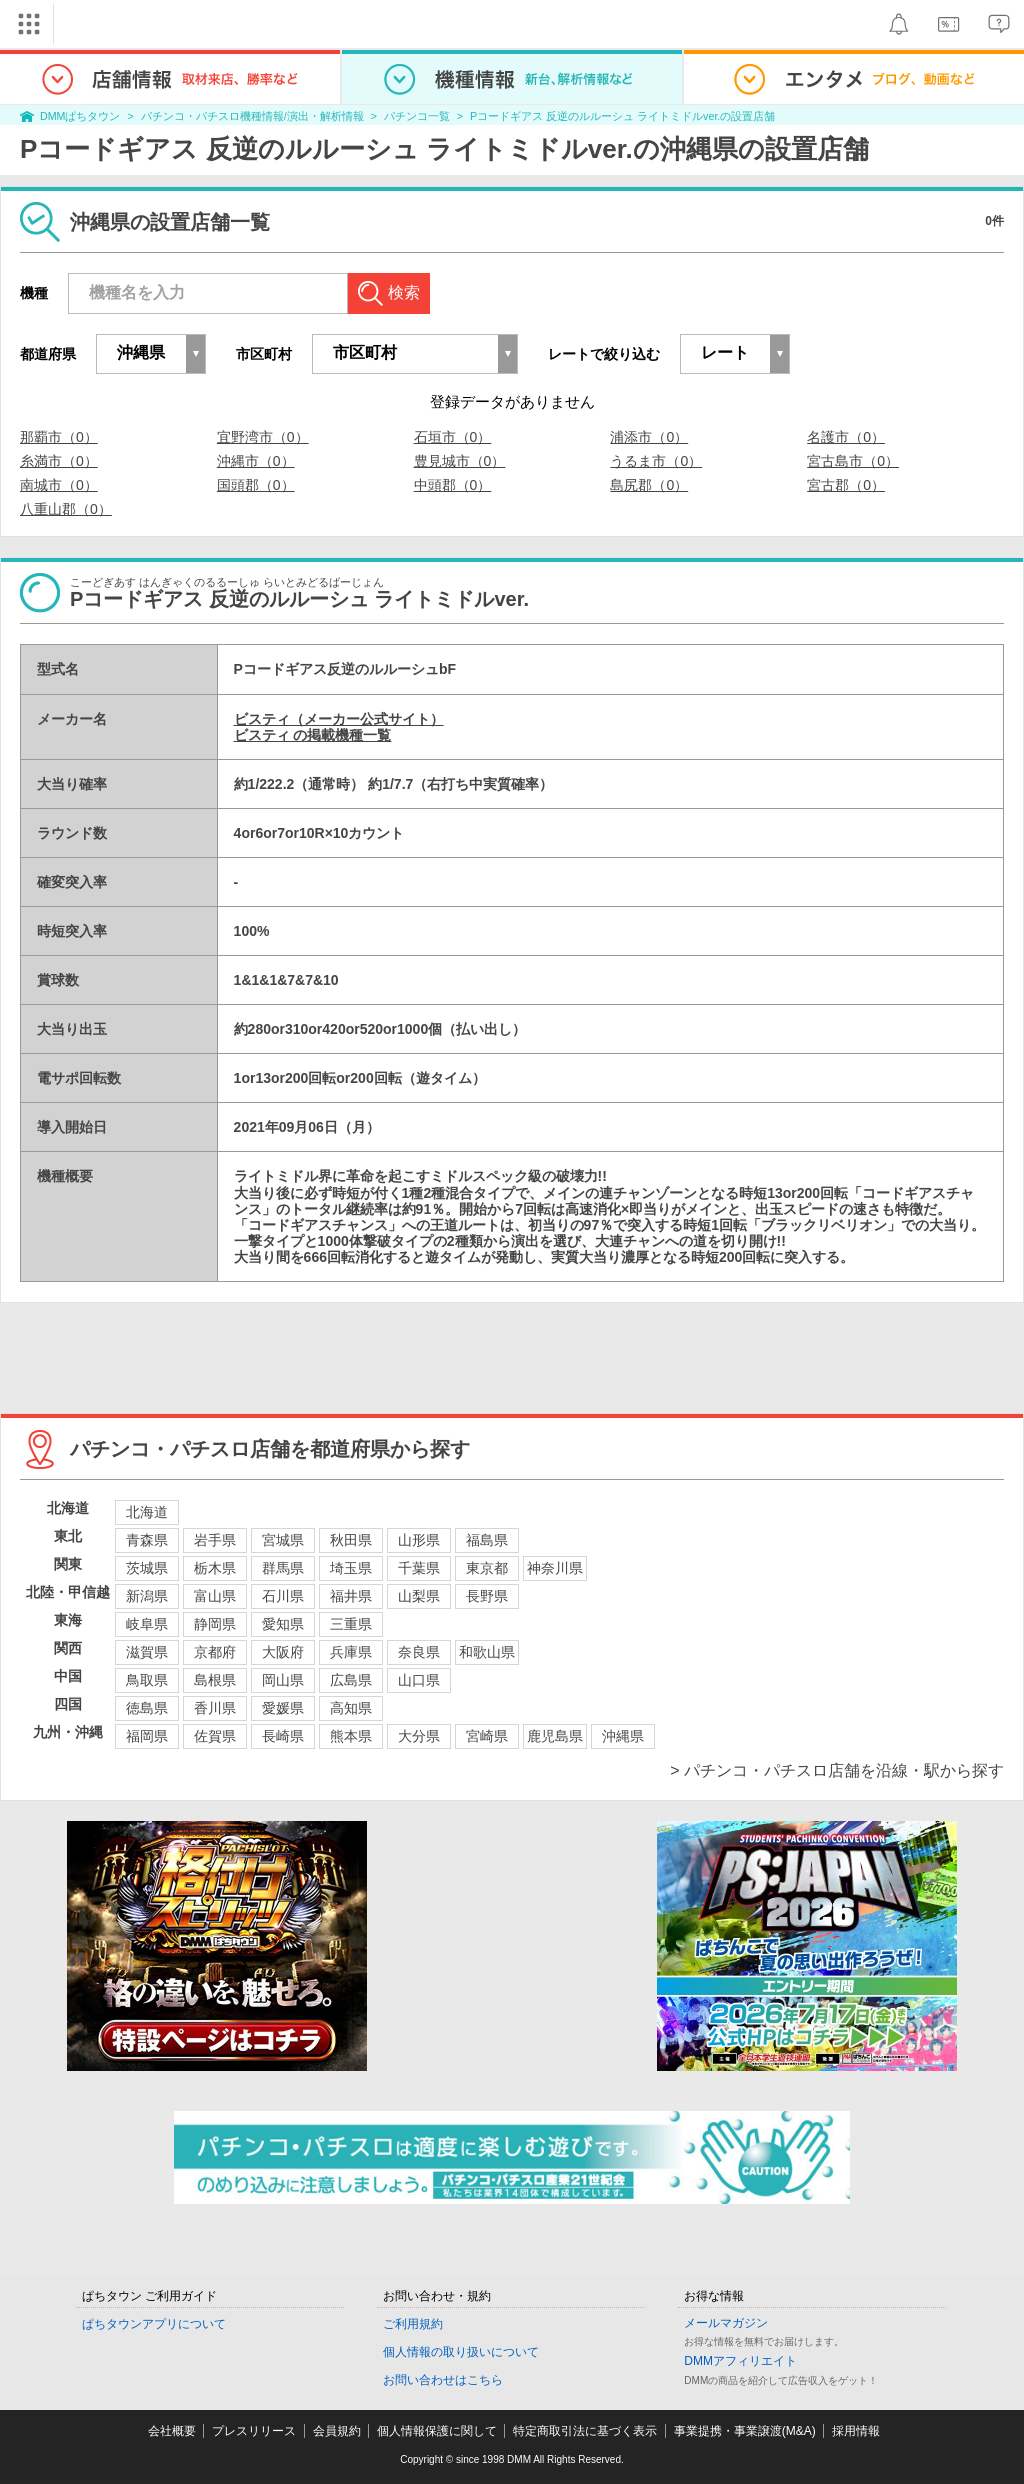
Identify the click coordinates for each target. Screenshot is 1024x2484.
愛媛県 (283, 1708)
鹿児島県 (555, 1736)
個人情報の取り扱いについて (461, 2352)
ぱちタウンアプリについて (154, 2324)
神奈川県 (555, 1568)
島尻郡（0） (649, 485)
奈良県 (419, 1652)
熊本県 (351, 1736)
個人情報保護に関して (437, 2431)
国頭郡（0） (256, 485)
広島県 (351, 1680)
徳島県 (147, 1708)
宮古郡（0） (846, 485)
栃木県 (215, 1568)
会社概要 (172, 2431)
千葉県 (419, 1568)
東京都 (487, 1568)
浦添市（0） (649, 437)
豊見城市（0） (460, 461)
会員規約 (337, 2431)
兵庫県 (351, 1652)
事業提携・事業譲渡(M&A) (745, 2431)
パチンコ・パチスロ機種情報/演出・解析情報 (252, 116)
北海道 (147, 1512)
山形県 (419, 1540)
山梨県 (419, 1596)
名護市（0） (846, 437)
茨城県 (147, 1568)
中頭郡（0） (453, 485)
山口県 (419, 1680)
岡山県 (283, 1680)
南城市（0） (59, 485)
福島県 (487, 1540)
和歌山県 (487, 1652)
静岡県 (215, 1624)
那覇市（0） (59, 437)
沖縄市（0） (256, 461)
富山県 (215, 1596)
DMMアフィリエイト (740, 2361)
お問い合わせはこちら (443, 2380)
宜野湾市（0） (263, 437)
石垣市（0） (453, 437)
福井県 (351, 1596)
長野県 (487, 1596)
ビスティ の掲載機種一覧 (313, 735)
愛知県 (283, 1624)
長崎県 (283, 1736)
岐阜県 (147, 1624)
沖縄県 (623, 1736)
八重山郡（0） (66, 509)
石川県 (283, 1596)
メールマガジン (726, 2323)
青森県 (147, 1540)
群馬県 (283, 1568)
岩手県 (215, 1540)
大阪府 (283, 1652)
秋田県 (351, 1540)
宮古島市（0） (853, 461)
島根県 (215, 1680)
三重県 (351, 1624)
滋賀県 (147, 1652)
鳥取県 (147, 1680)
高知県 (351, 1708)
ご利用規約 (413, 2324)
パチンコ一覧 (417, 116)
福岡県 (147, 1736)
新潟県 (147, 1596)
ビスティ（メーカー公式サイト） (339, 719)
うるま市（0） (656, 461)
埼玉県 (351, 1568)
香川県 (215, 1708)
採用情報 (856, 2431)
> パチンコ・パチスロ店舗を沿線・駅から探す (837, 1770)
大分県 (419, 1736)
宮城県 (283, 1540)
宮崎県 (487, 1736)
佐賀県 (215, 1736)
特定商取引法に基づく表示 (585, 2431)
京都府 (215, 1652)
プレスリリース (254, 2431)
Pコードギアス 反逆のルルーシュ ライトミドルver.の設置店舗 (622, 116)
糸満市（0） (59, 461)
